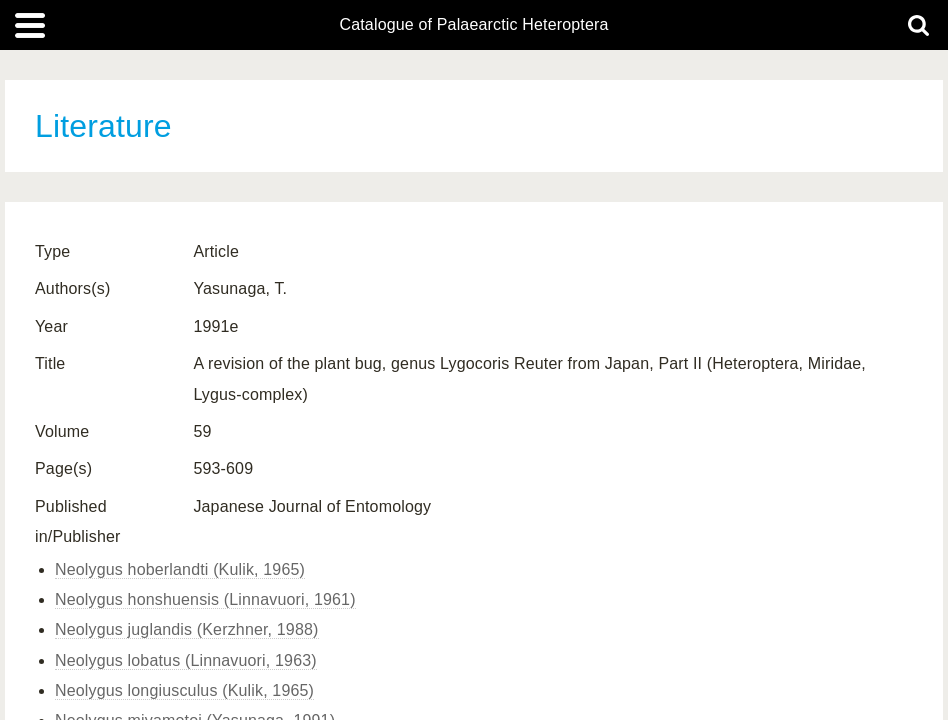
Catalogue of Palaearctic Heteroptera (473, 25)
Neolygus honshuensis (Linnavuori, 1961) (205, 599)
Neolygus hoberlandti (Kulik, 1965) (180, 569)
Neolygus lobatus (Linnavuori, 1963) (186, 660)
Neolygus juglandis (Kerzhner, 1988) (187, 629)
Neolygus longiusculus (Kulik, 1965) (184, 690)
